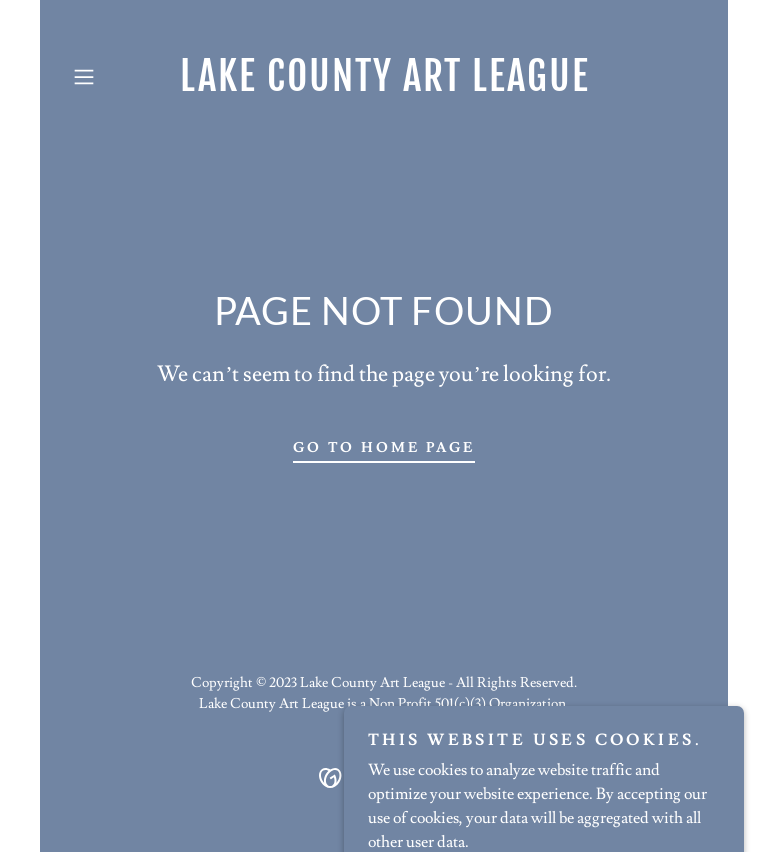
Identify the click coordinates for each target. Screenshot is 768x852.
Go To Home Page (384, 448)
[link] (384, 86)
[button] (112, 77)
